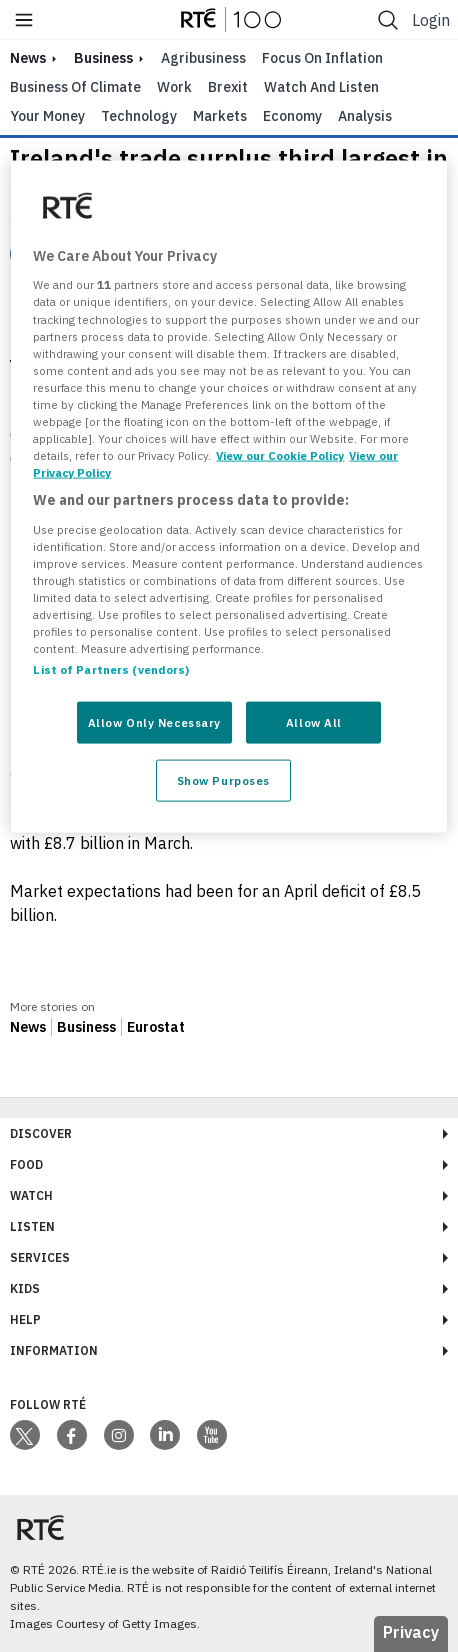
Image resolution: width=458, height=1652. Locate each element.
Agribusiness (203, 58)
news (28, 58)
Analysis (365, 116)
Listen (32, 1226)
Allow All (314, 722)
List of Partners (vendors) (111, 669)
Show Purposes (223, 780)
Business (103, 58)
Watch (31, 1195)
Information (54, 1350)
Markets (220, 116)
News (28, 1027)
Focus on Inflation (322, 58)
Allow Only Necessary (154, 722)
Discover (41, 1133)
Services (40, 1257)
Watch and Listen (321, 87)
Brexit (228, 87)
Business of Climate (75, 87)
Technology (139, 116)
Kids (25, 1288)
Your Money (47, 116)
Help (25, 1319)
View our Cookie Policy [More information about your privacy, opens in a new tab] (280, 455)
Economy (292, 116)
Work (174, 87)
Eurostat (156, 1027)
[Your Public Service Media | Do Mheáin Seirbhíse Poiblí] (40, 1528)
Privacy (411, 1632)
